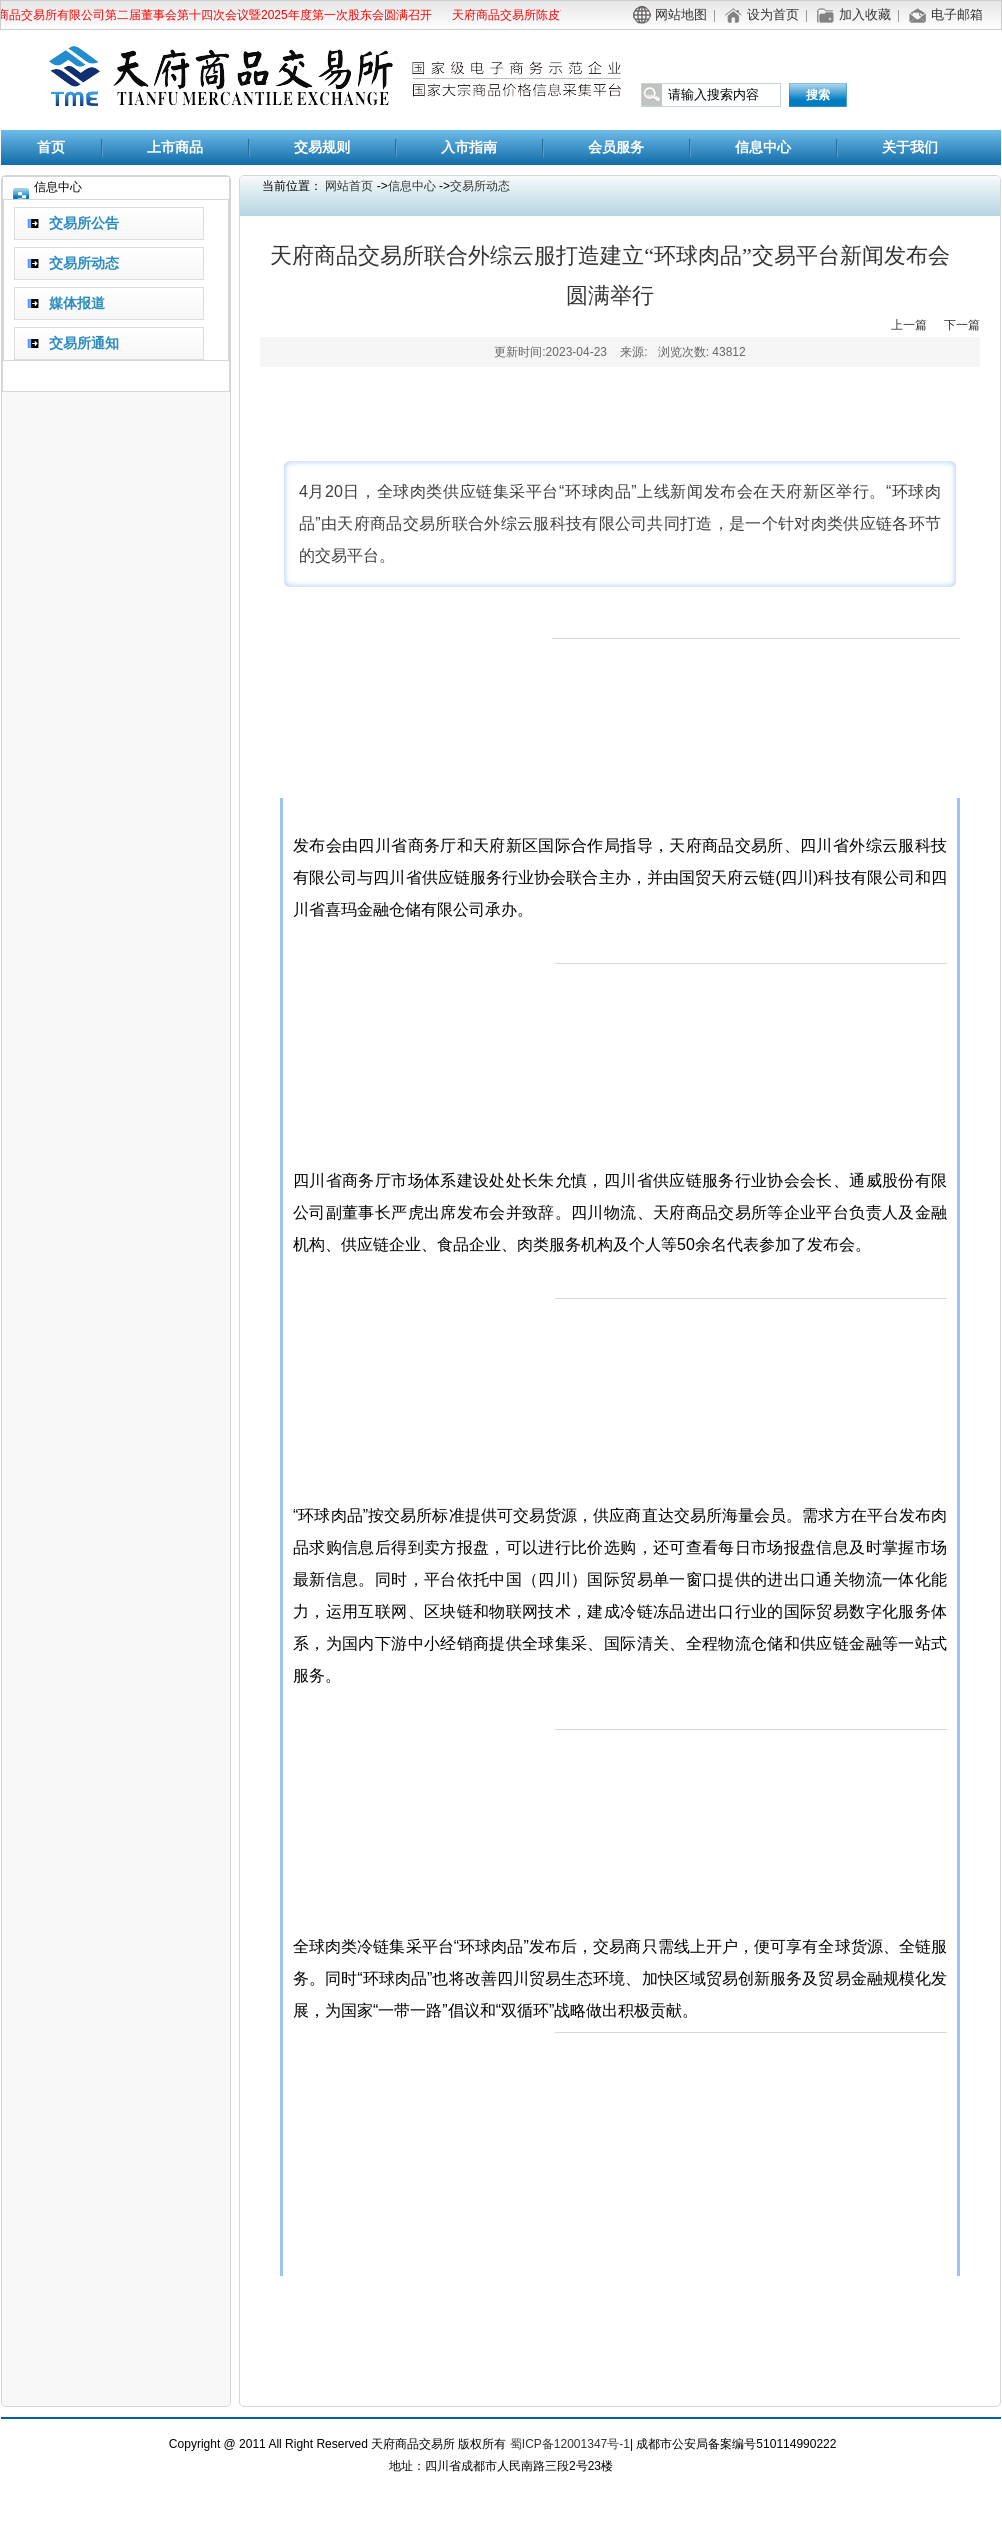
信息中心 (763, 147)
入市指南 (469, 147)
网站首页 (349, 186)
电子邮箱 (957, 14)
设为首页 (773, 14)
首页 (51, 147)
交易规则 (322, 147)
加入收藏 (865, 14)
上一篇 (909, 325)
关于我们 (910, 147)
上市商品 (175, 147)
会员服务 (616, 147)
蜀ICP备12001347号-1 (570, 2444)
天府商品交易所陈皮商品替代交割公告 (553, 15)
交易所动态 (480, 186)
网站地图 (681, 14)
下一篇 (962, 325)
